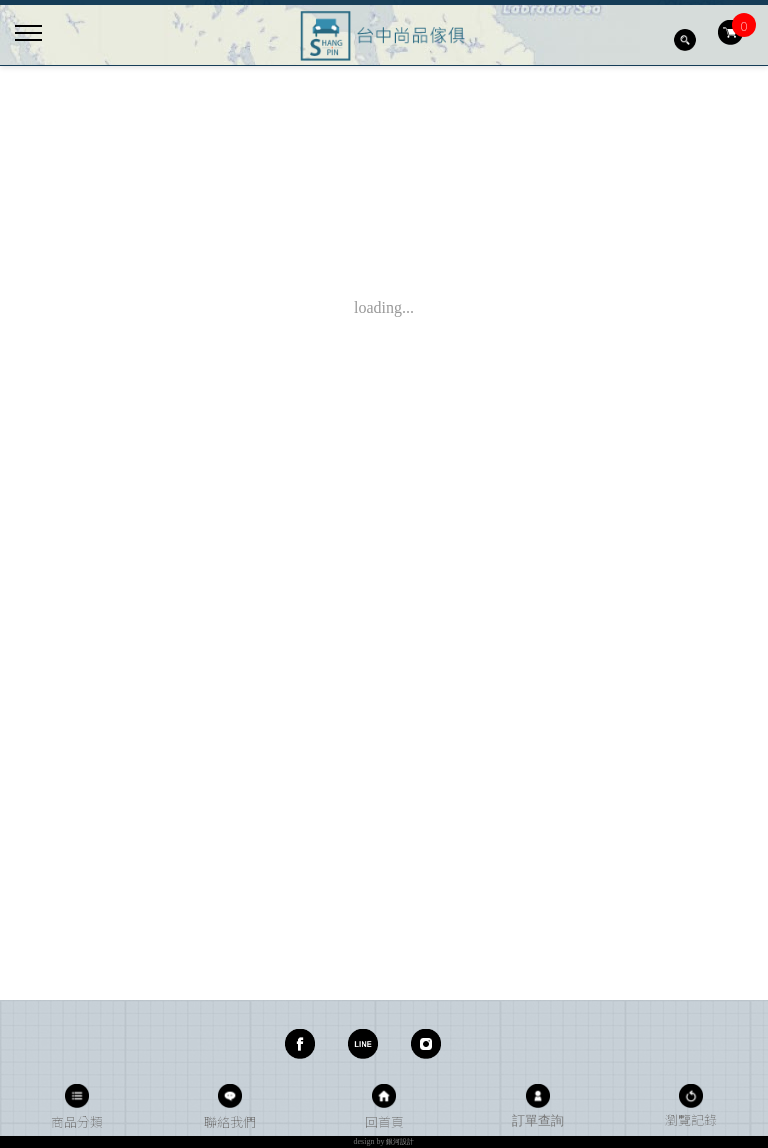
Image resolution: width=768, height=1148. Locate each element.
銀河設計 (400, 1142)
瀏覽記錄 (691, 1119)
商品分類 (77, 1121)
